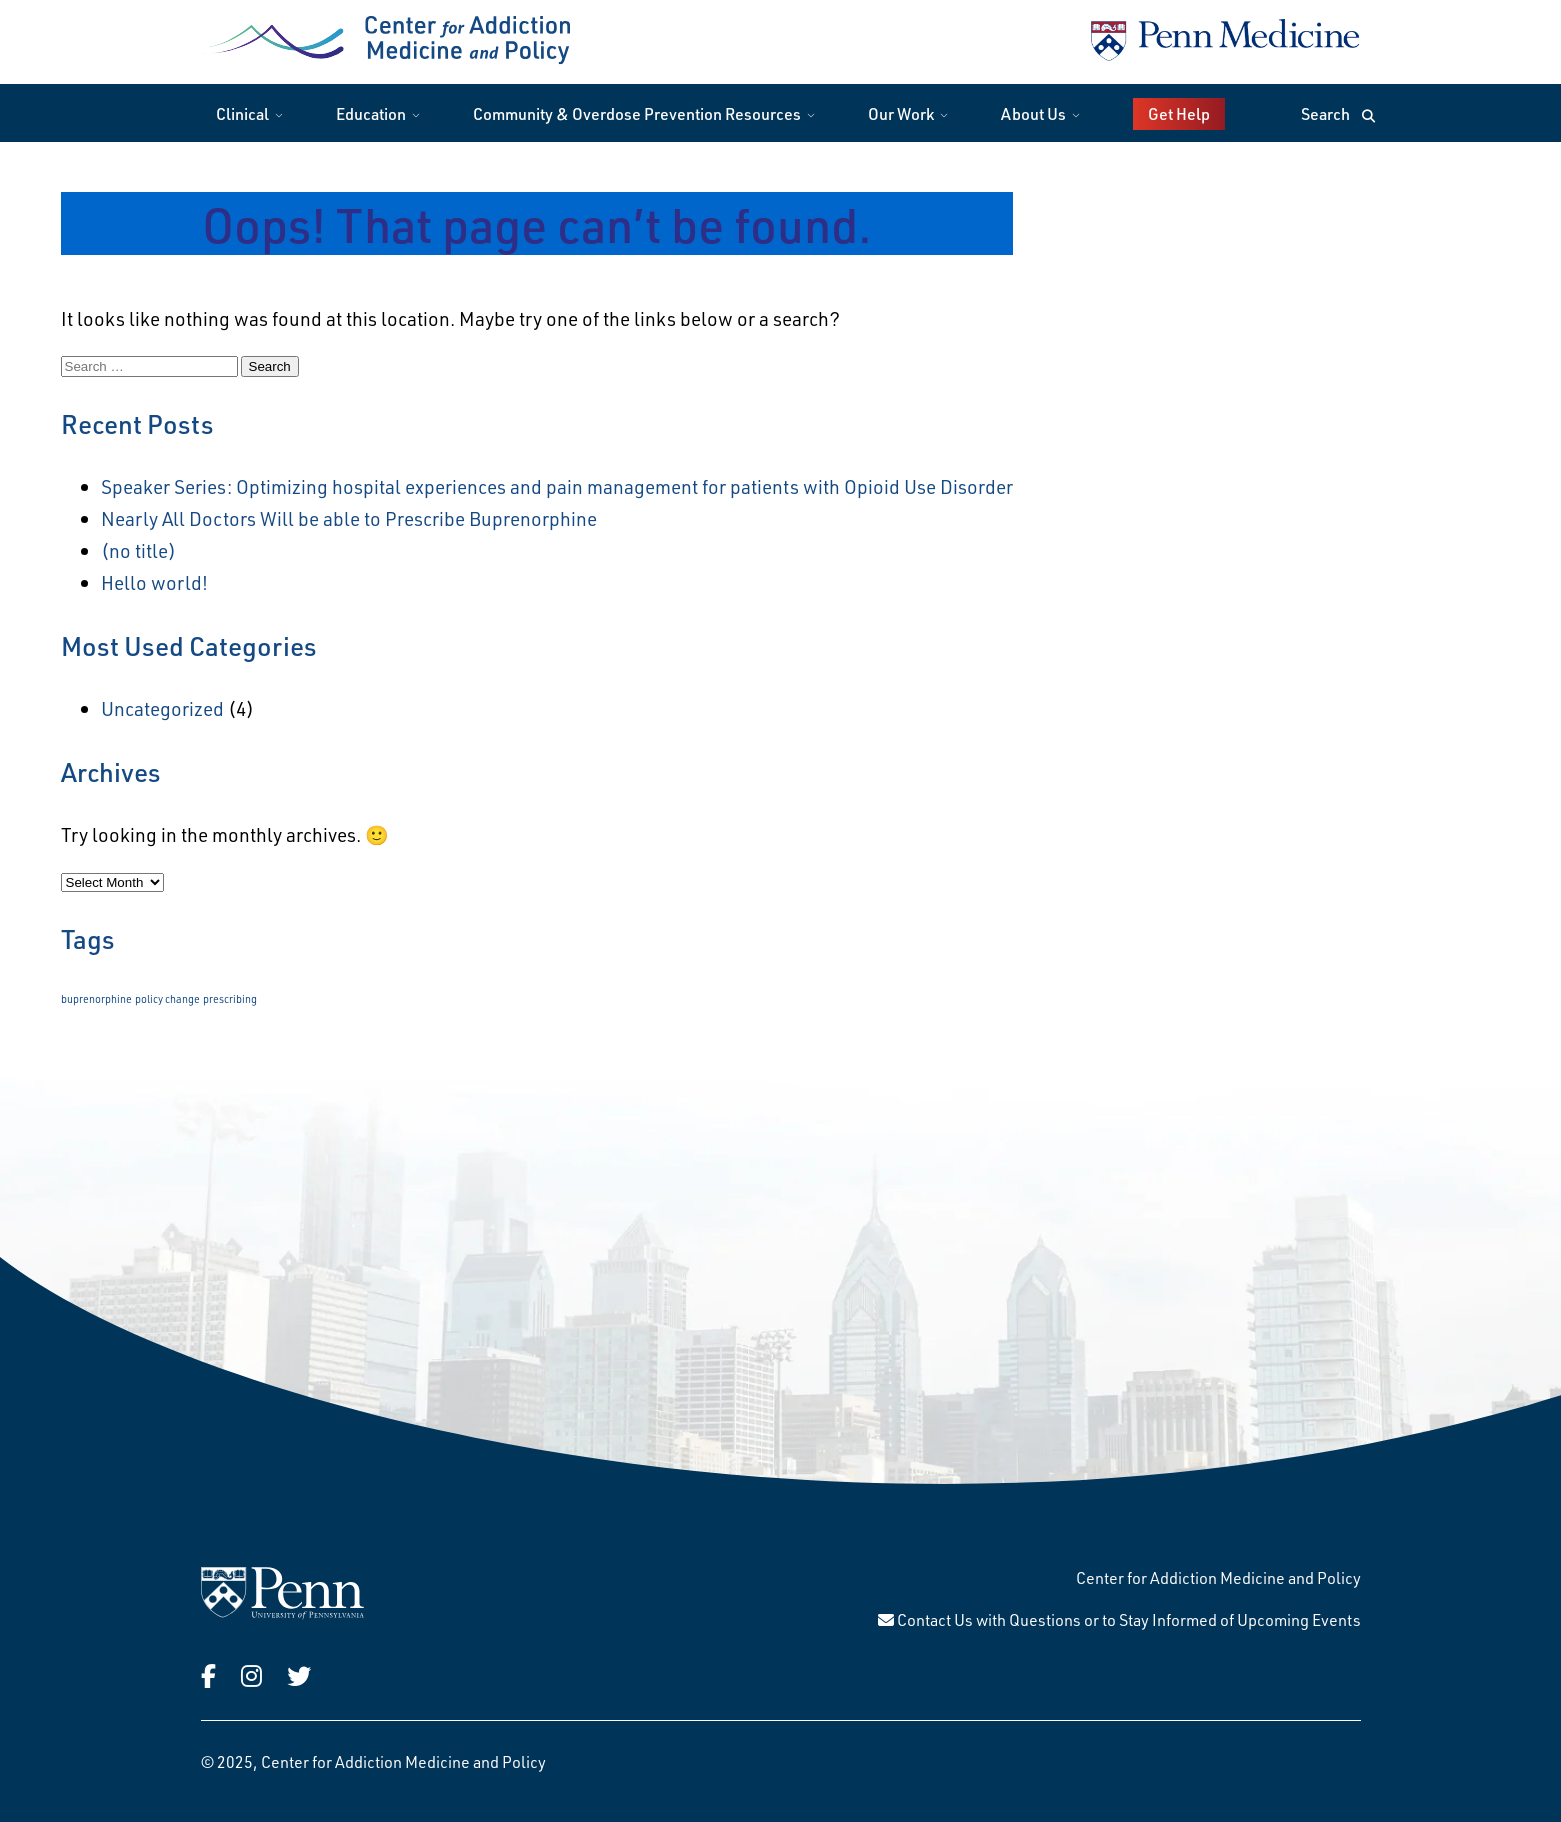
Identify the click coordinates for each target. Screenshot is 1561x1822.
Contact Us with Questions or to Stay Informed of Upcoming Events (1119, 1619)
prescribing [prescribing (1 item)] (230, 999)
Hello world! (154, 582)
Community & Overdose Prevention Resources (637, 113)
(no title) (138, 550)
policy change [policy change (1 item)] (167, 999)
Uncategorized (162, 708)
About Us (1033, 113)
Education (371, 113)
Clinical (242, 113)
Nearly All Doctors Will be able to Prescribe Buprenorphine (349, 518)
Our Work (901, 113)
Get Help (1179, 113)
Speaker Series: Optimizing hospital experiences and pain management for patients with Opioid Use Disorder (557, 486)
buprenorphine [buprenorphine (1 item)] (96, 999)
